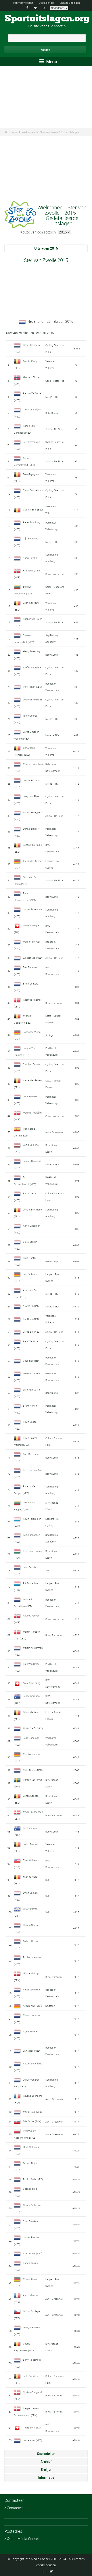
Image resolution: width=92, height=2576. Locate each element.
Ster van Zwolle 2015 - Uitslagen (59, 132)
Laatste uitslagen (70, 2)
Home (13, 132)
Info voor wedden (23, 2)
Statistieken (46, 2453)
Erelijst (46, 2469)
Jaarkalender (46, 2)
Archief (46, 2461)
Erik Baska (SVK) (32, 2121)
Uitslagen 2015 (46, 248)
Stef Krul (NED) (31, 1306)
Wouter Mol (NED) (32, 957)
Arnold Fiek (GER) (32, 2005)
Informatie (46, 2477)
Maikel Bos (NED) (32, 2111)
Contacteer (15, 2507)
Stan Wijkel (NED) (32, 2253)
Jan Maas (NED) (31, 2050)
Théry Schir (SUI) (32, 2427)
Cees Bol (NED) (31, 1360)
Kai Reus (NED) (31, 1319)
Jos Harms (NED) (32, 2440)
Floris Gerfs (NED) (33, 1728)
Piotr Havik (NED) (32, 686)
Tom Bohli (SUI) (31, 1683)
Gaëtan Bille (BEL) (33, 509)
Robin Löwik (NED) (33, 2179)
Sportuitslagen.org (47, 18)
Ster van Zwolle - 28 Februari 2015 (30, 333)
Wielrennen (28, 132)
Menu (48, 61)
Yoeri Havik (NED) (32, 558)
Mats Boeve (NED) (33, 1770)
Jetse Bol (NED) (31, 1331)
